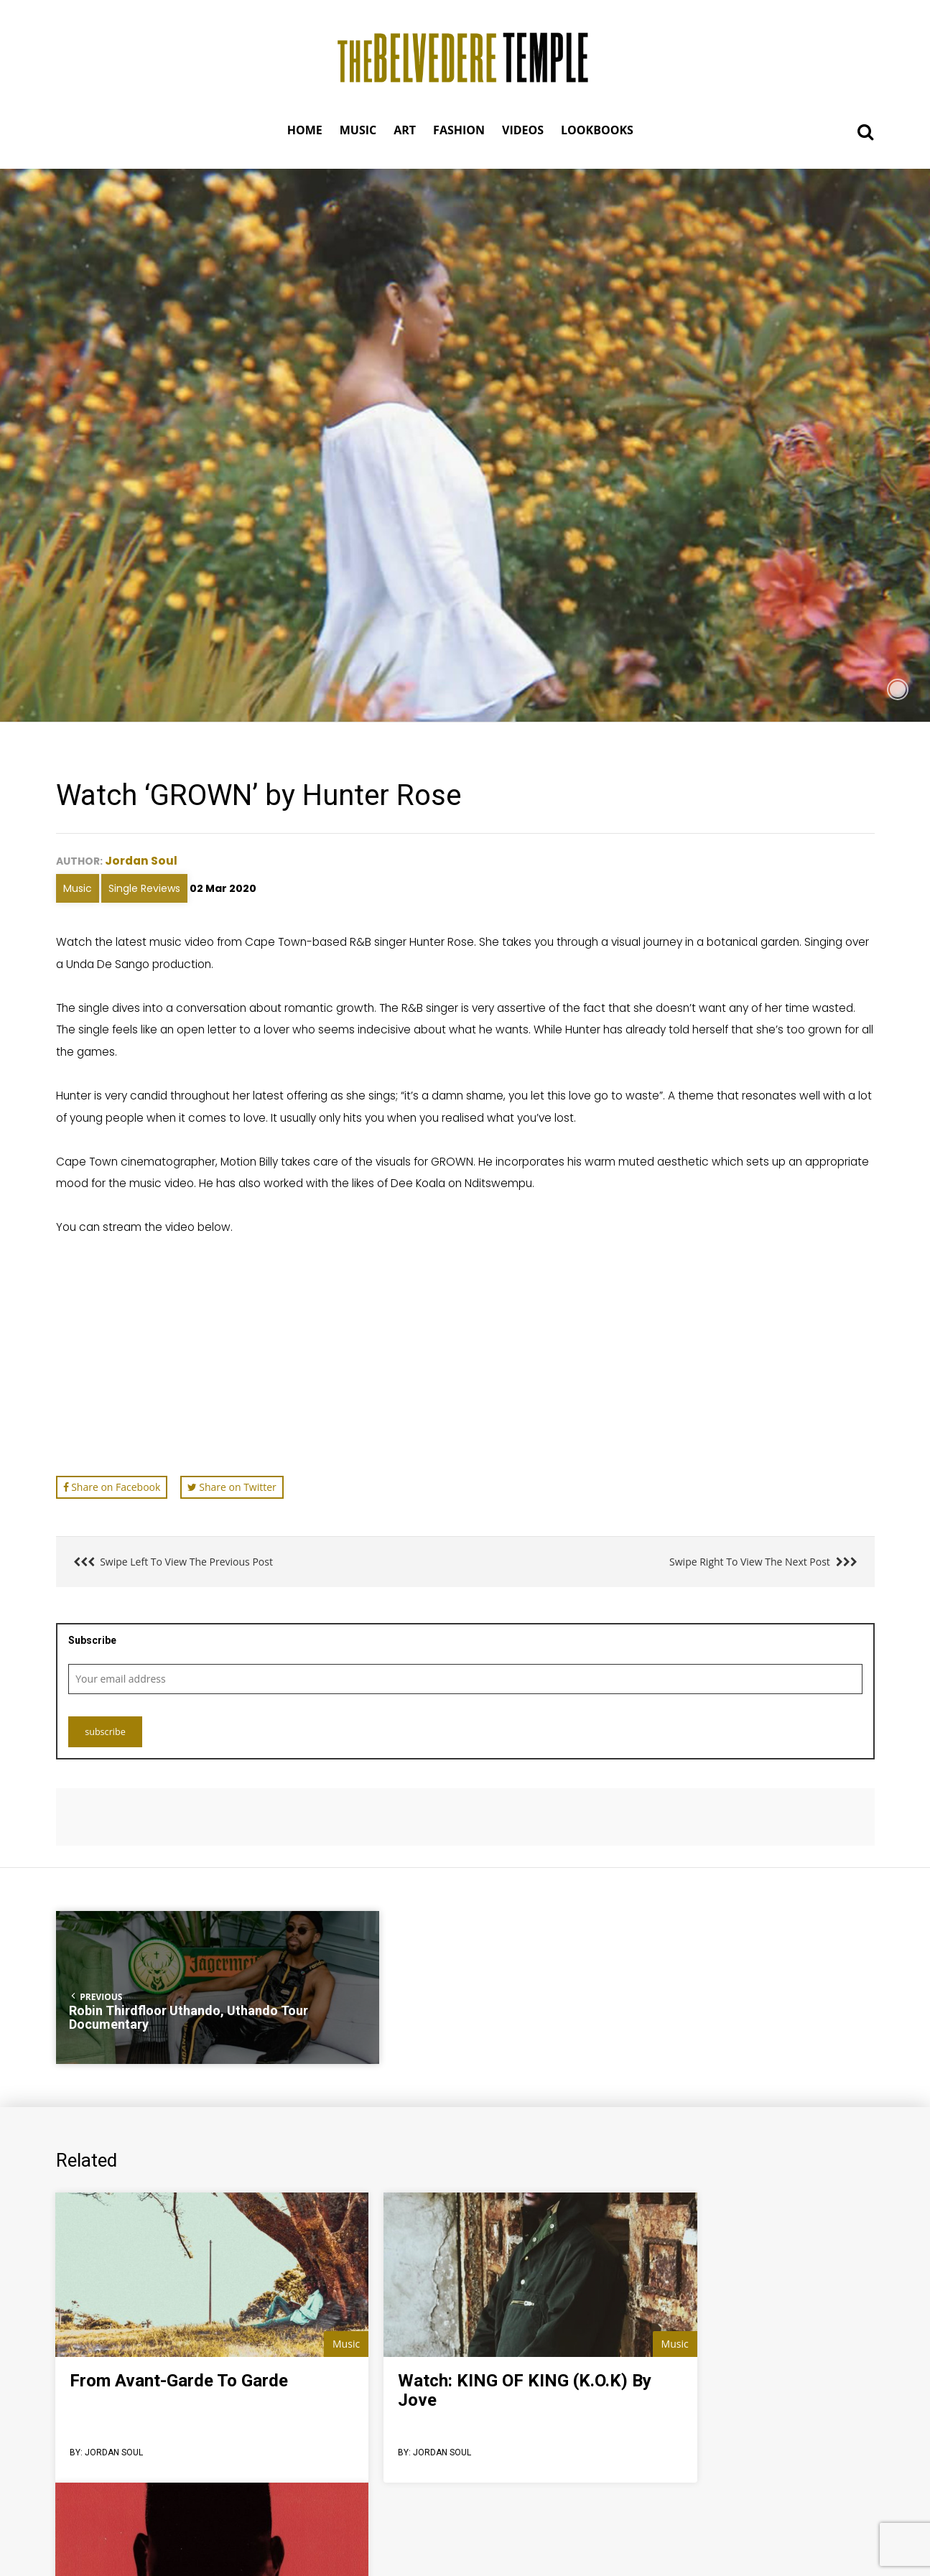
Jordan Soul (142, 860)
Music (77, 887)
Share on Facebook (112, 1486)
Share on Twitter (232, 1486)
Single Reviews (144, 887)
